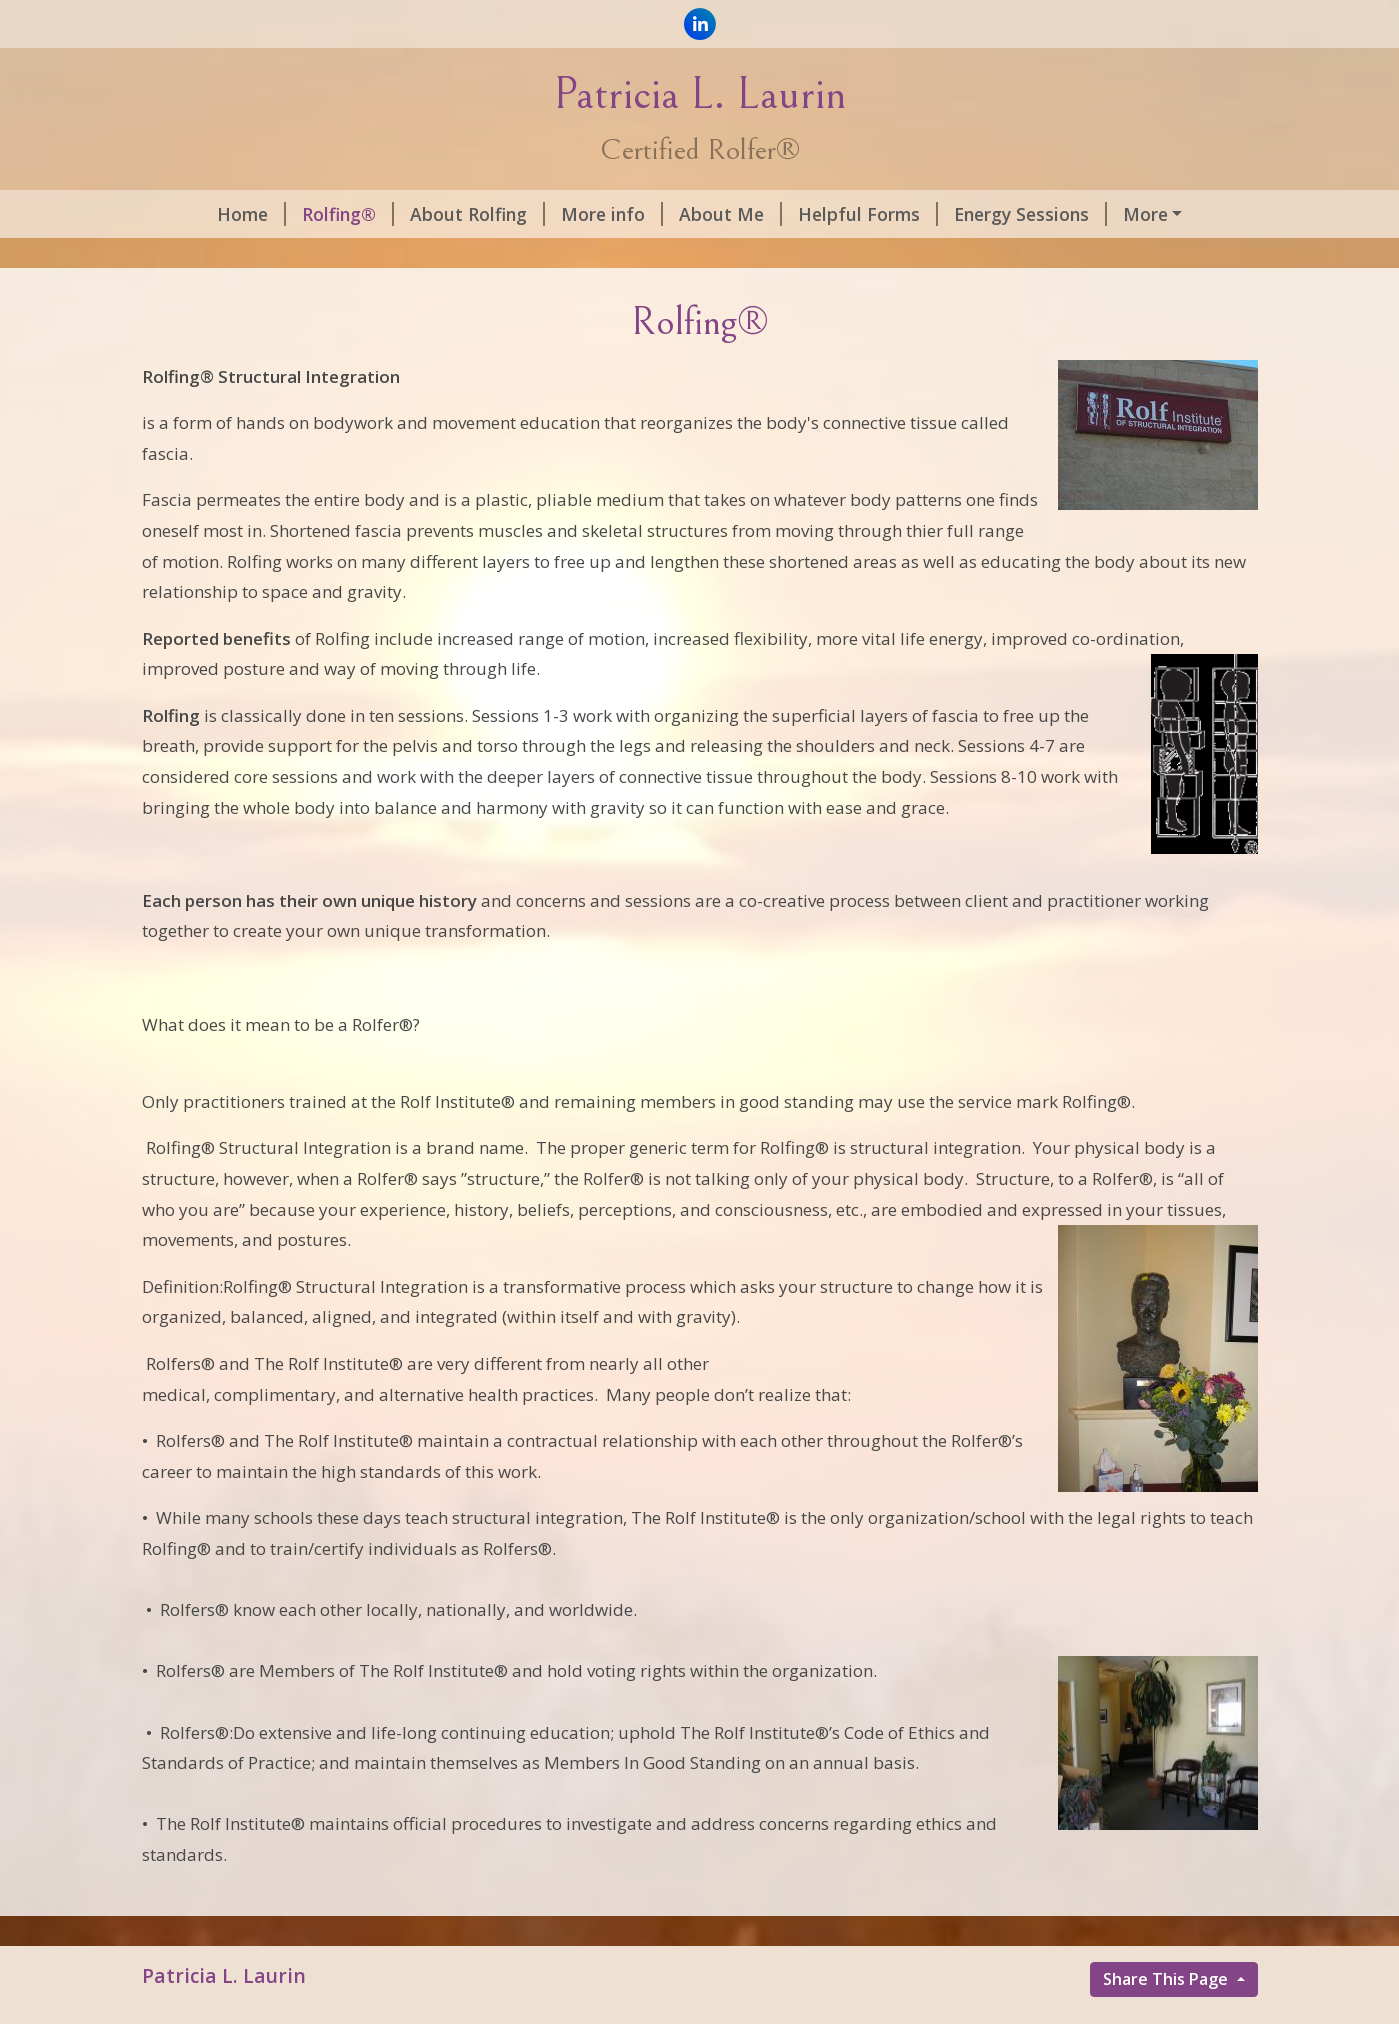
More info (553, 214)
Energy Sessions (971, 214)
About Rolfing (418, 214)
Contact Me (207, 256)
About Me (671, 214)
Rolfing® (289, 214)
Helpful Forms (809, 214)
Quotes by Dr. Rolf (1151, 214)
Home (192, 214)
